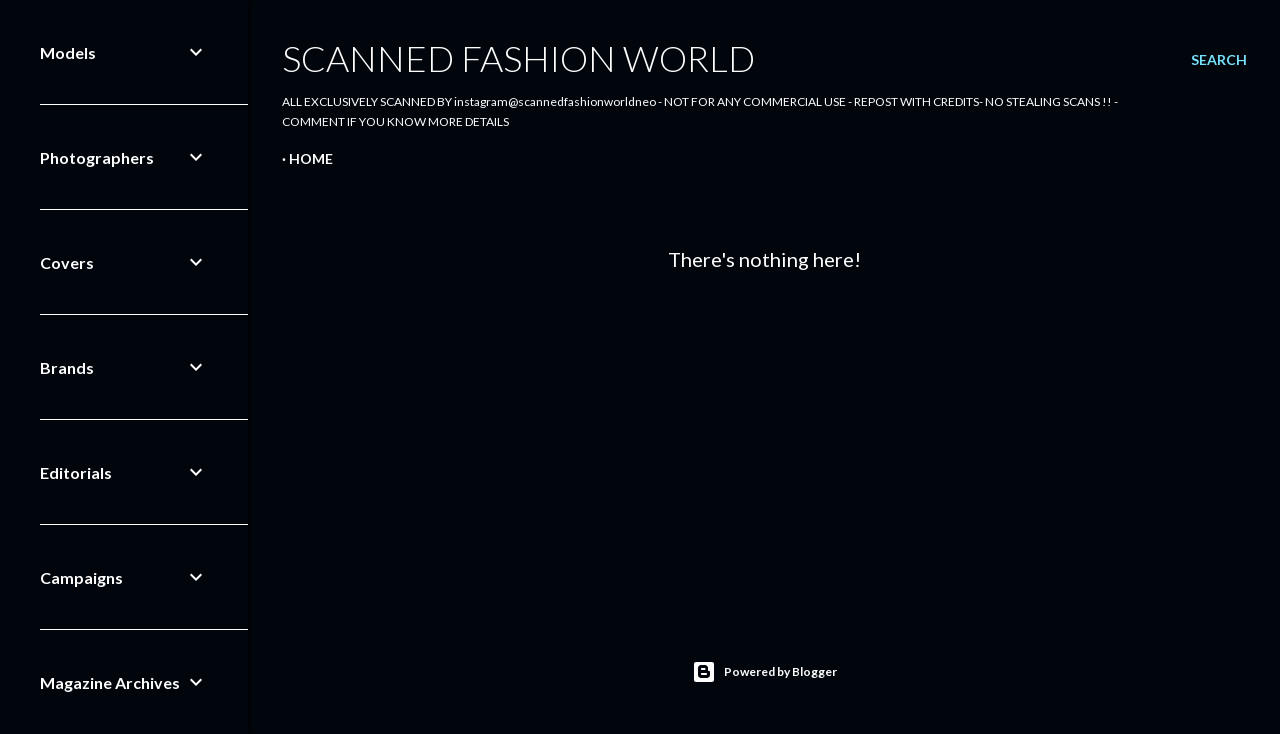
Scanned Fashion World (518, 58)
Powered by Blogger (764, 672)
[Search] (1219, 60)
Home (311, 158)
